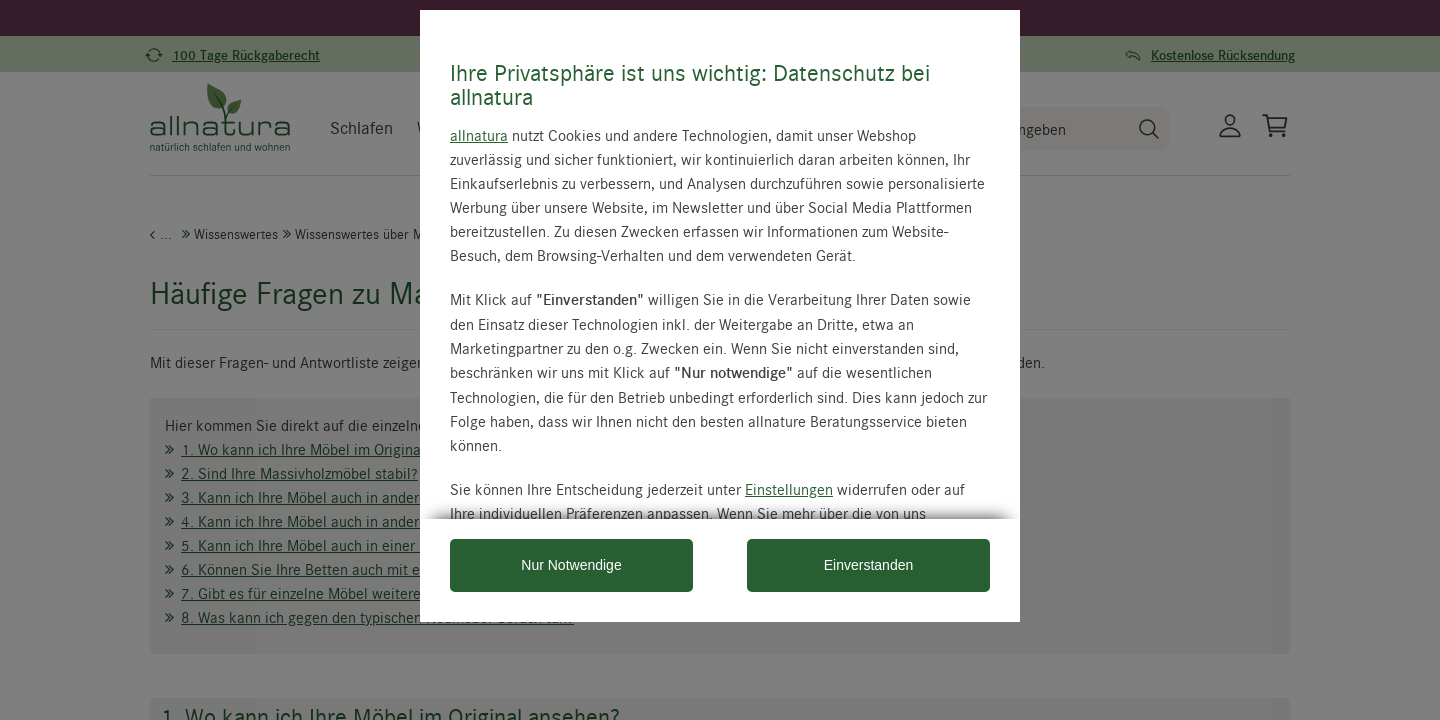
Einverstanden (869, 565)
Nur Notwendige (571, 565)
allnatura (479, 135)
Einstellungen (789, 489)
